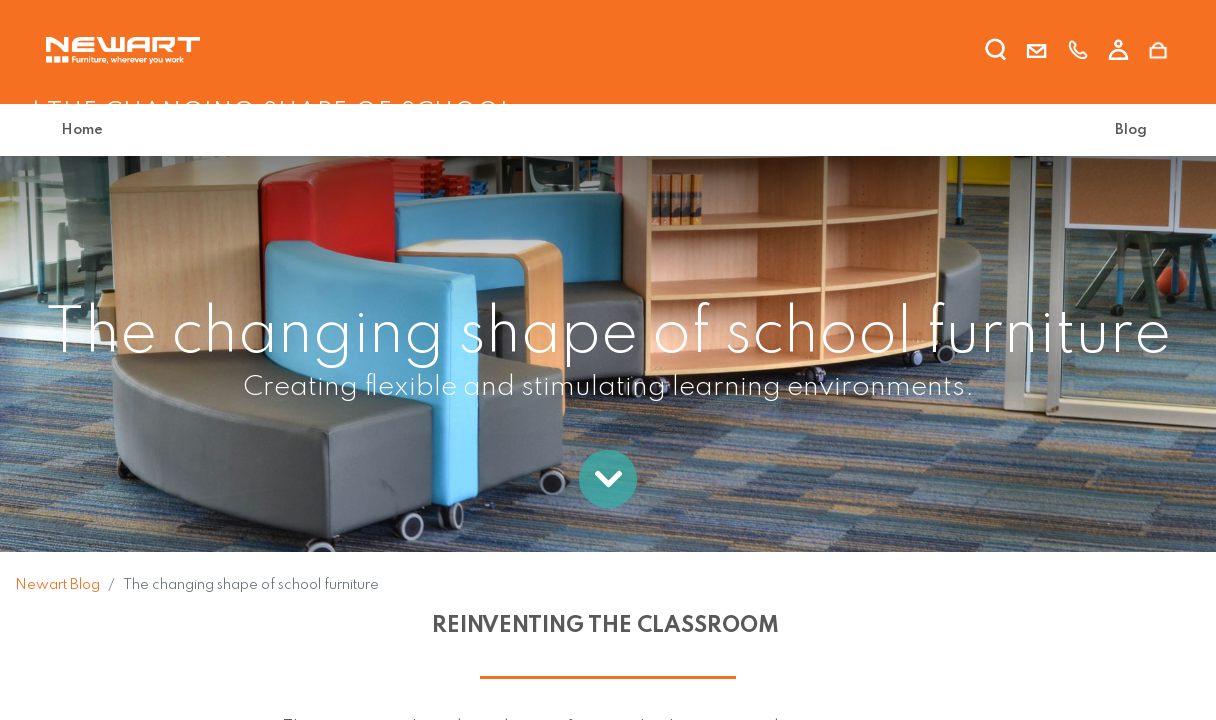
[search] (996, 53)
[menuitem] (86, 130)
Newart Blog (57, 585)
